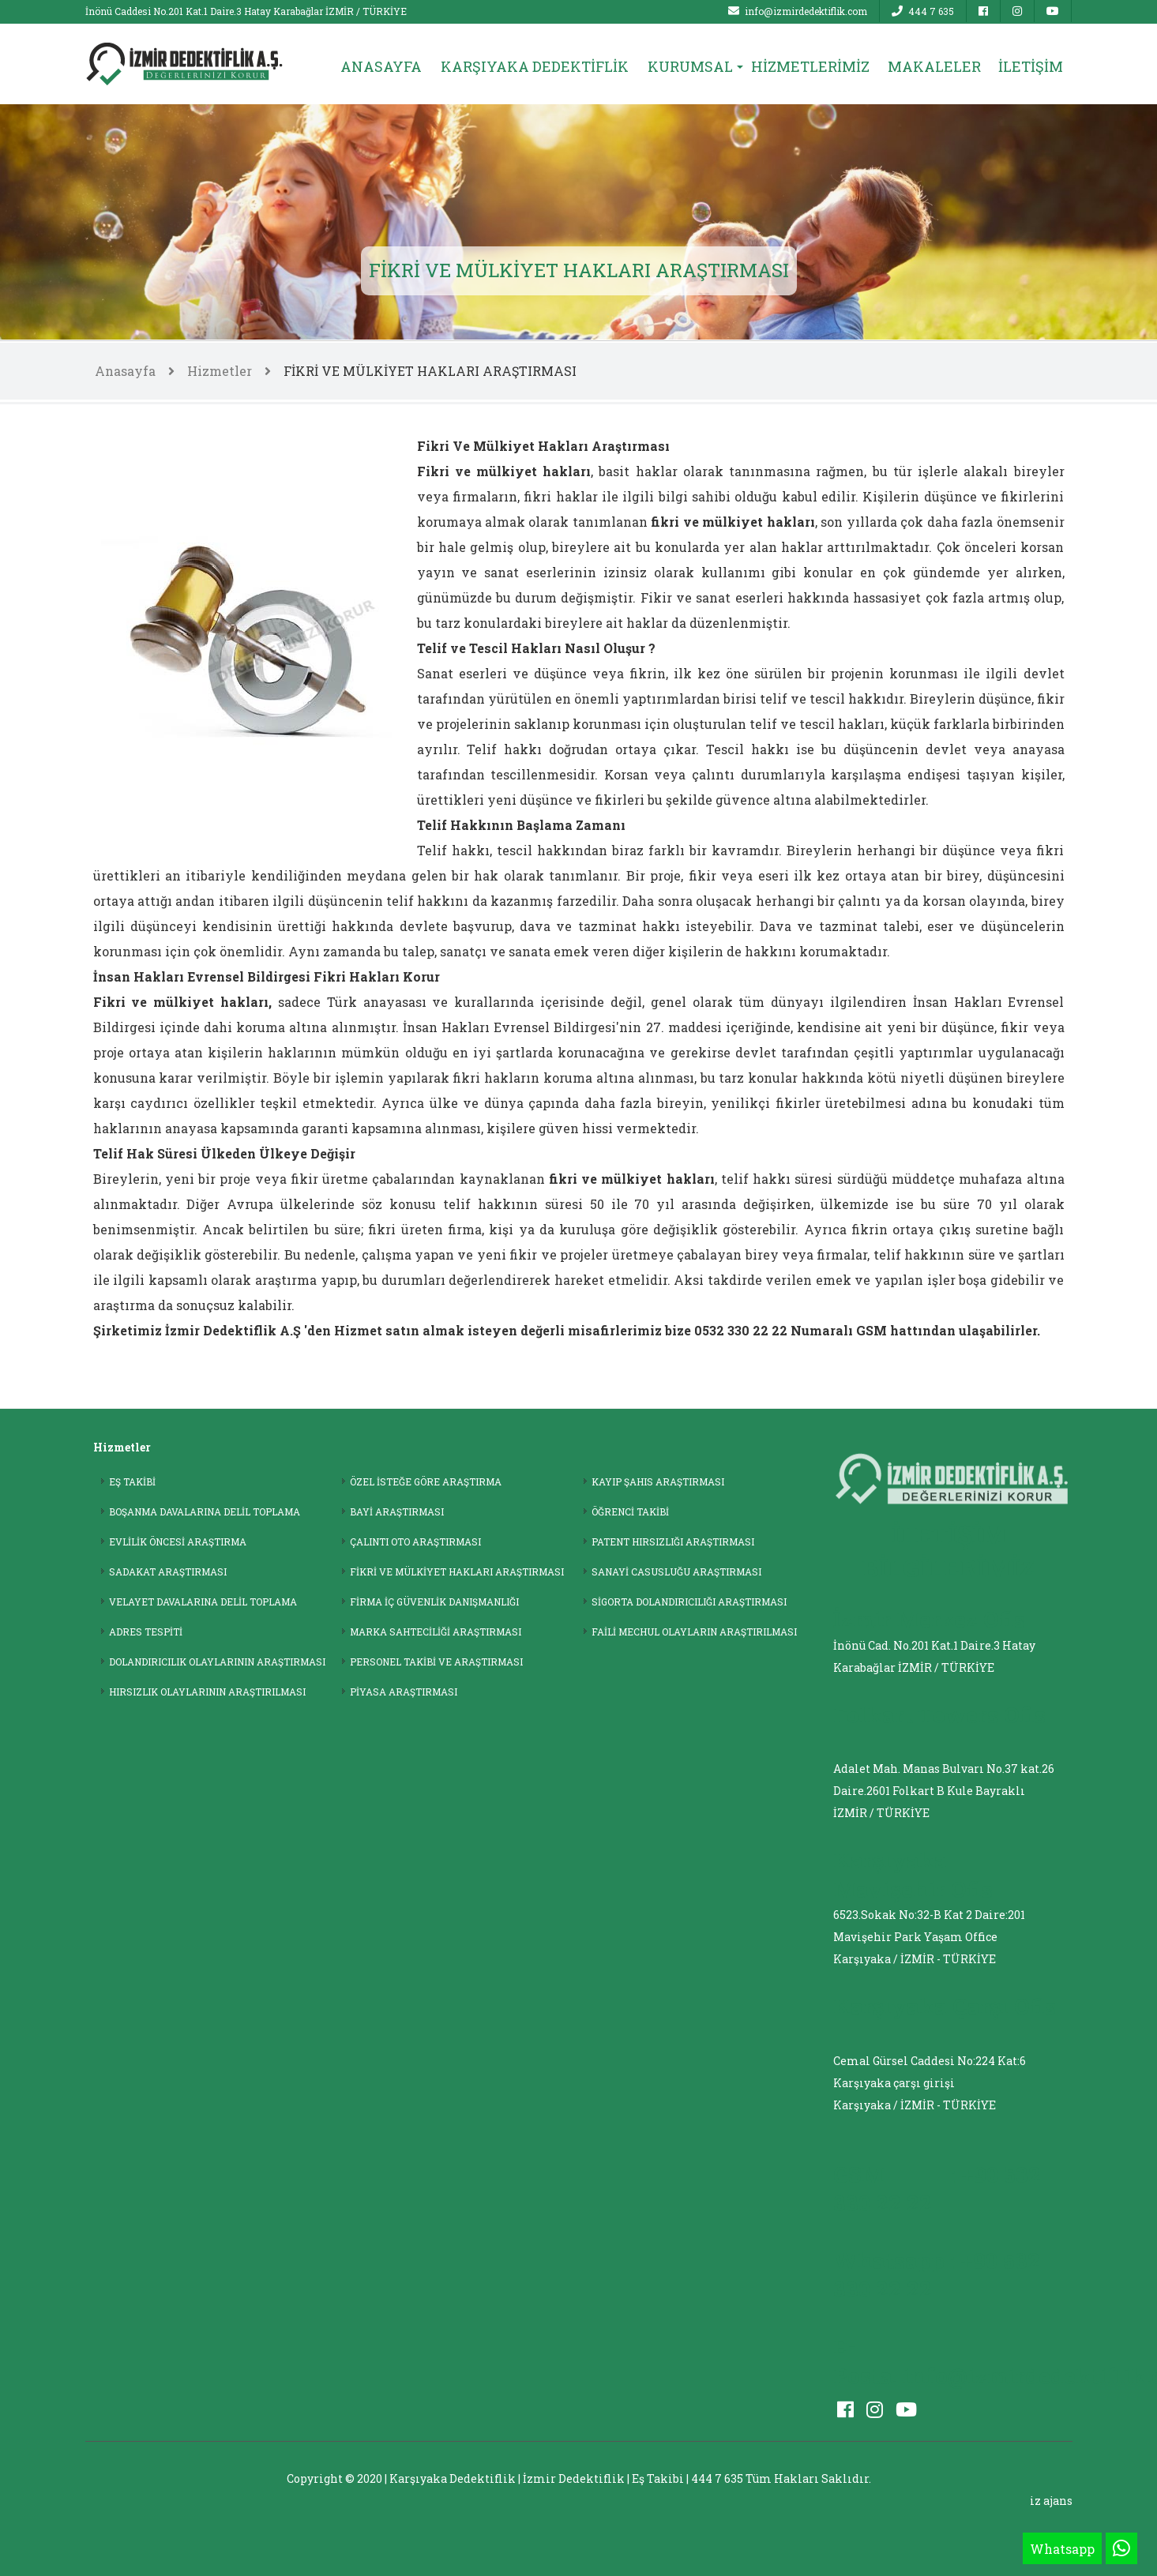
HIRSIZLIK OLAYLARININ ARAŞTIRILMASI (207, 1691)
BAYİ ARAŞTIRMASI (397, 1511)
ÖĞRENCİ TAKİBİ (630, 1511)
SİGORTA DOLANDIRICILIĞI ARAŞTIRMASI (689, 1601)
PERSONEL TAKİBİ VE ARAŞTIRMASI (436, 1661)
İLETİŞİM (1030, 66)
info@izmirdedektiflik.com (797, 11)
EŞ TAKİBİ (132, 1481)
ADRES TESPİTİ (145, 1631)
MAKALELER (934, 66)
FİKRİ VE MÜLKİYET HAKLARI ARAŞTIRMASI (430, 370)
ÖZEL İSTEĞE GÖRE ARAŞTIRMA (425, 1481)
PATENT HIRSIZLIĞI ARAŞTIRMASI (673, 1541)
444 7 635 (923, 11)
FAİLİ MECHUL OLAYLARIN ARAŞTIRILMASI (694, 1631)
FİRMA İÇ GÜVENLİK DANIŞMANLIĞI (434, 1601)
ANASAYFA (381, 66)
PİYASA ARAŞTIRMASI (403, 1691)
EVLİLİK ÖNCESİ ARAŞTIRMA (177, 1541)
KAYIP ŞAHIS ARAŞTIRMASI (658, 1481)
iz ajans (1051, 2500)
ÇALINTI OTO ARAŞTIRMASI (415, 1541)
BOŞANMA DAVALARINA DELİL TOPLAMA (204, 1511)
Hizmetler (219, 370)
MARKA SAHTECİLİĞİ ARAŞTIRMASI (435, 1631)
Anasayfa (125, 370)
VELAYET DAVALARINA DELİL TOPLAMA (203, 1601)
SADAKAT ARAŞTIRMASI (168, 1571)
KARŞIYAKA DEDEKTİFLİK (535, 66)
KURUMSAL (690, 66)
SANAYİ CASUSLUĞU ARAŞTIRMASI (676, 1571)
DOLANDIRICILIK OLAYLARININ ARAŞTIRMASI (217, 1661)
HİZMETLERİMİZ (810, 66)
